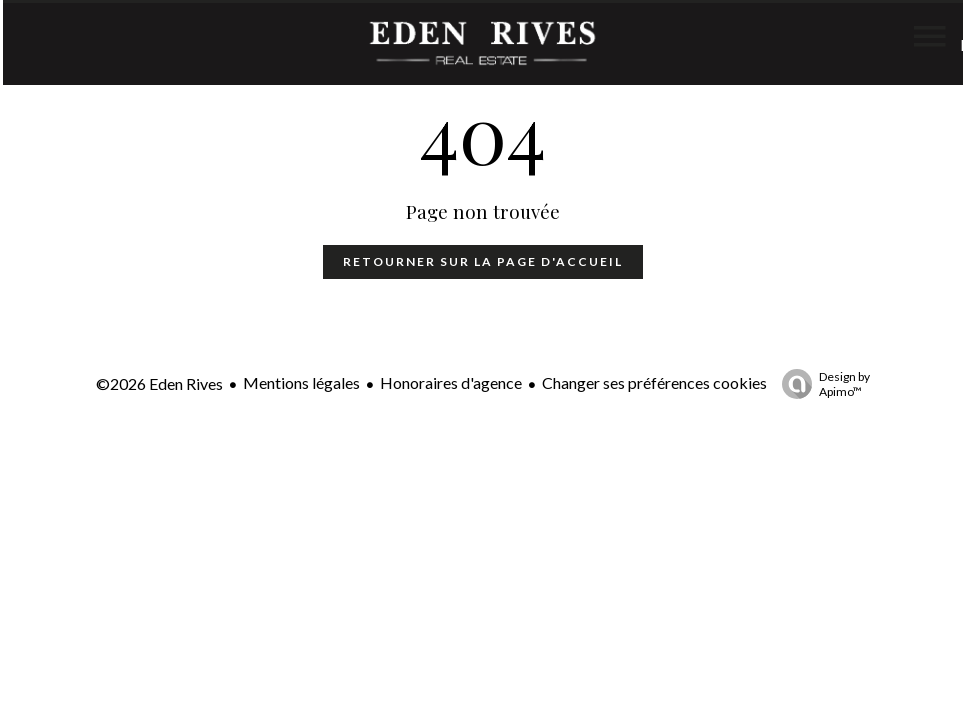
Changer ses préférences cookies (654, 382)
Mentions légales (301, 382)
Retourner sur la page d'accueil (483, 261)
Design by (821, 384)
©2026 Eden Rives (159, 383)
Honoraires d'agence (451, 382)
